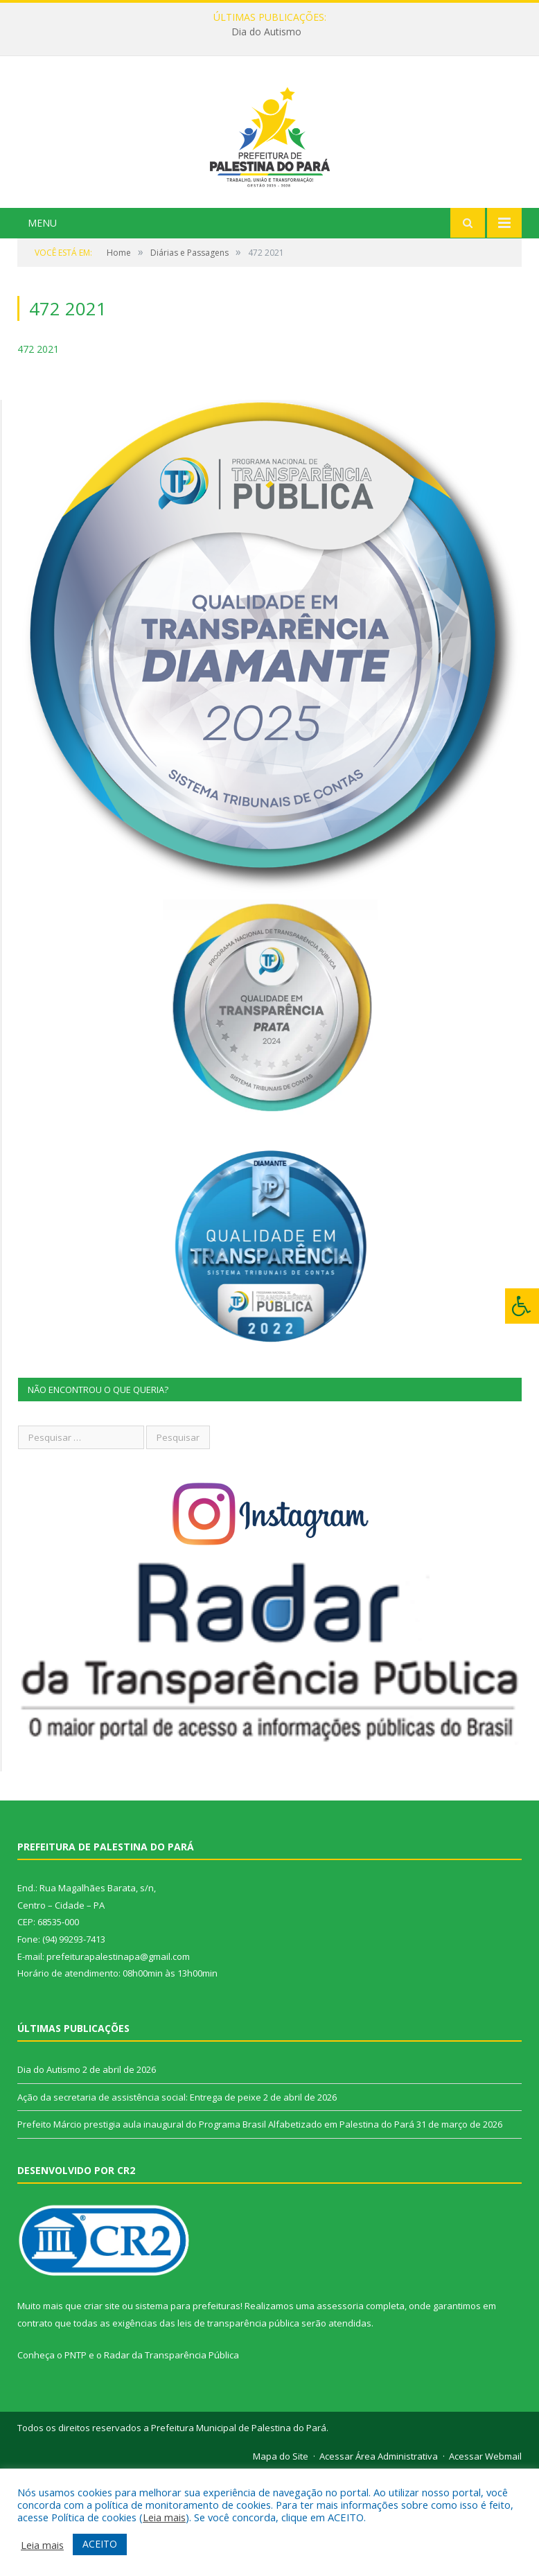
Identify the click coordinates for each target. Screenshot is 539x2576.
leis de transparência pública (238, 2425)
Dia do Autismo (266, 32)
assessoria (340, 2409)
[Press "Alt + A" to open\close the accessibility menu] (522, 1306)
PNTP (75, 2457)
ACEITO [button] (99, 2543)
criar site (102, 2409)
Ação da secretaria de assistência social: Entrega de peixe (139, 2199)
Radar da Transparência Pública (171, 2457)
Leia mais (164, 2517)
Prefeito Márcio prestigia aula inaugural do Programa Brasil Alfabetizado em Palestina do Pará (215, 2227)
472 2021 (38, 451)
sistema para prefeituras (187, 2409)
